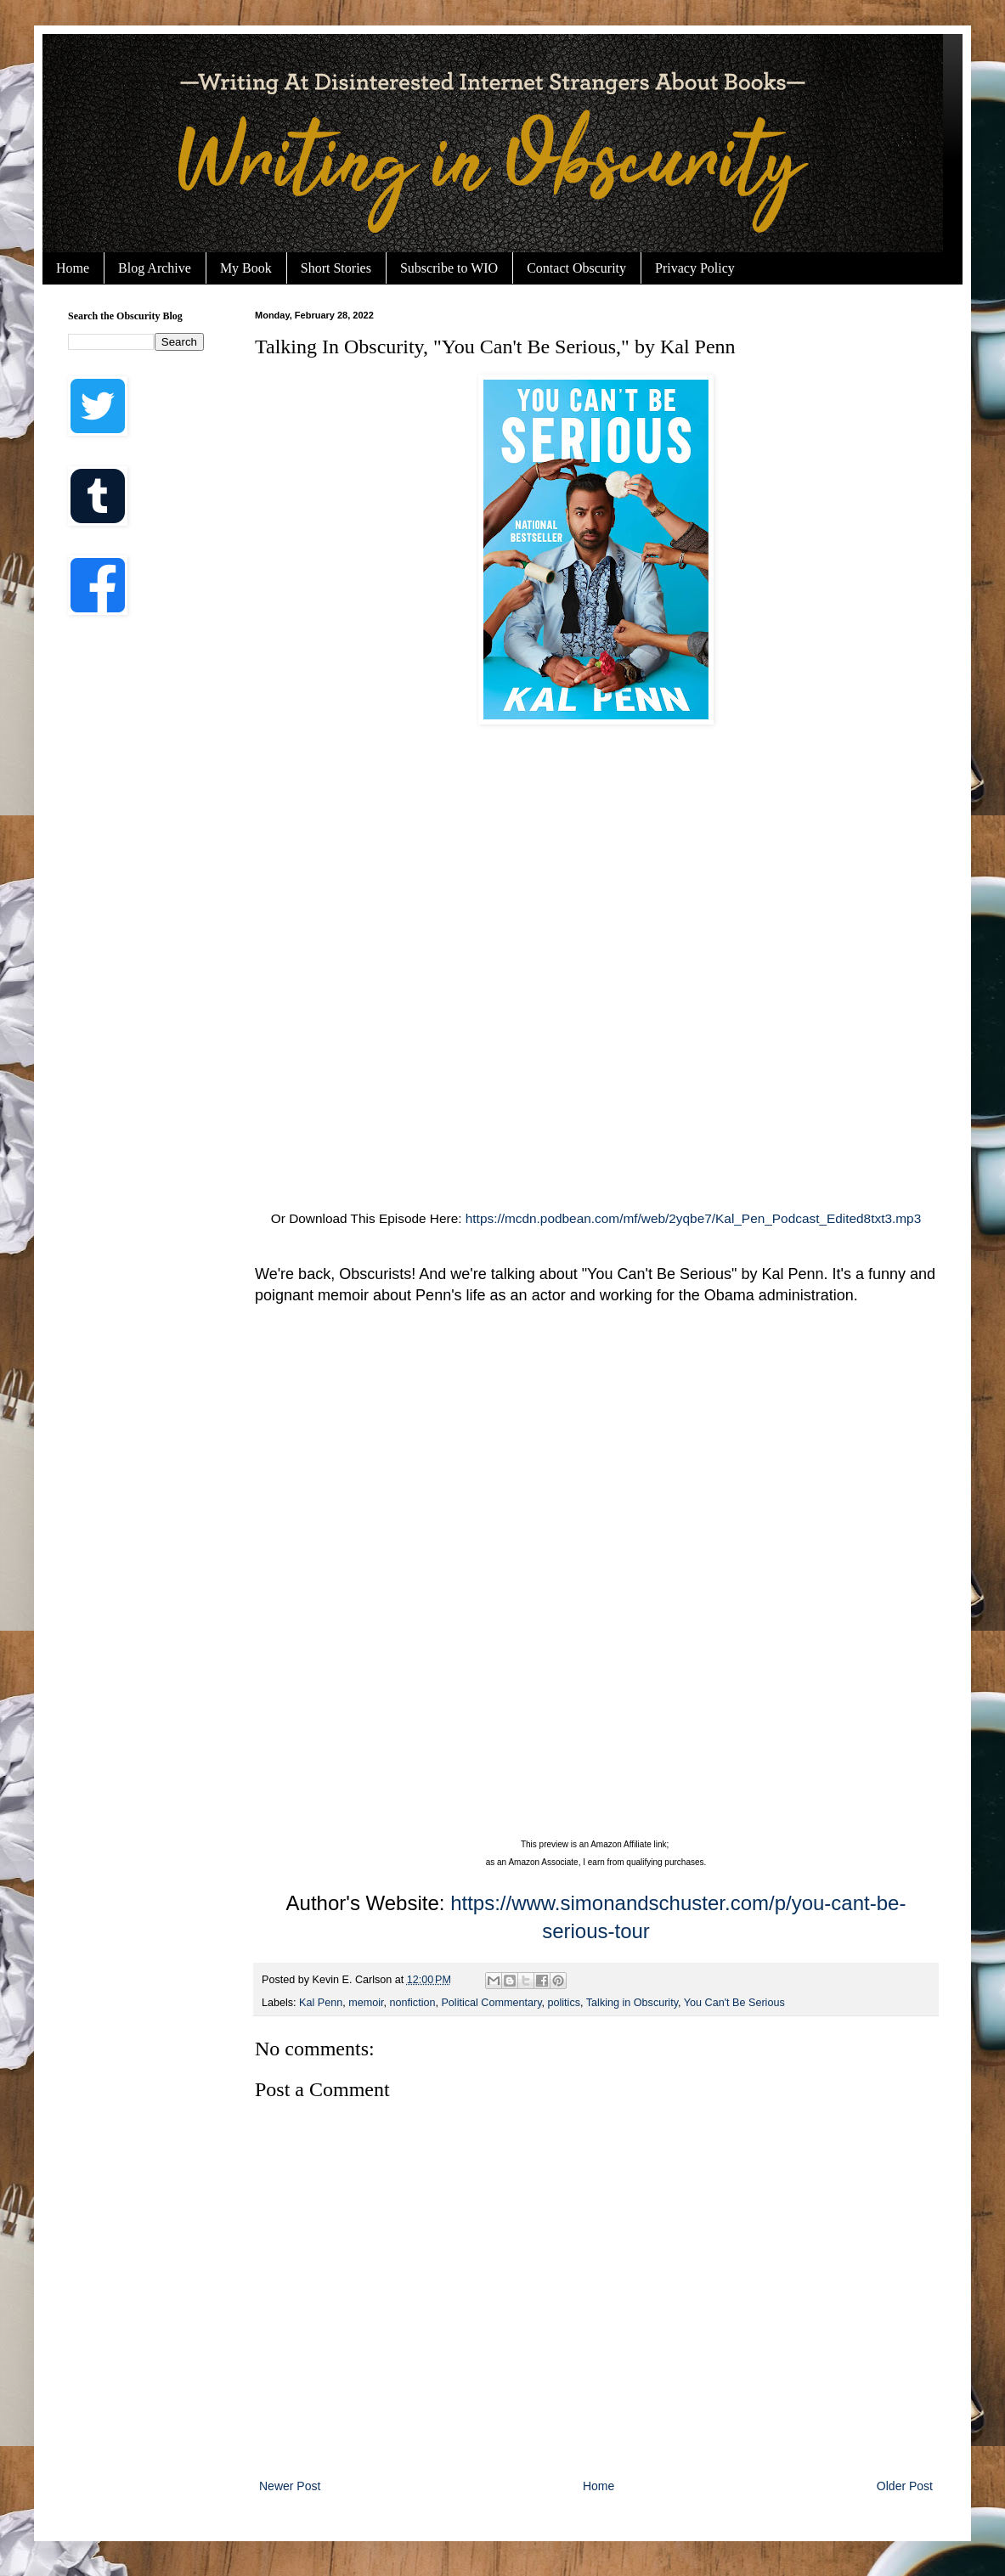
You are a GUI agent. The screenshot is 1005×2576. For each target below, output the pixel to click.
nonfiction (413, 2003)
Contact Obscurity (576, 268)
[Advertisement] (341, 939)
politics (564, 2003)
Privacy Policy (695, 268)
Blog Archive (154, 268)
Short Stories (336, 268)
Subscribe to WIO (449, 268)
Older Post (905, 2486)
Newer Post (289, 2486)
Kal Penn (320, 2003)
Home (72, 268)
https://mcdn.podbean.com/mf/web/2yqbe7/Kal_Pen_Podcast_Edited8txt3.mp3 (693, 1218)
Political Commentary (491, 2003)
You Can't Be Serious (734, 2003)
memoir (365, 2003)
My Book (246, 268)
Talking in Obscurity (632, 2003)
